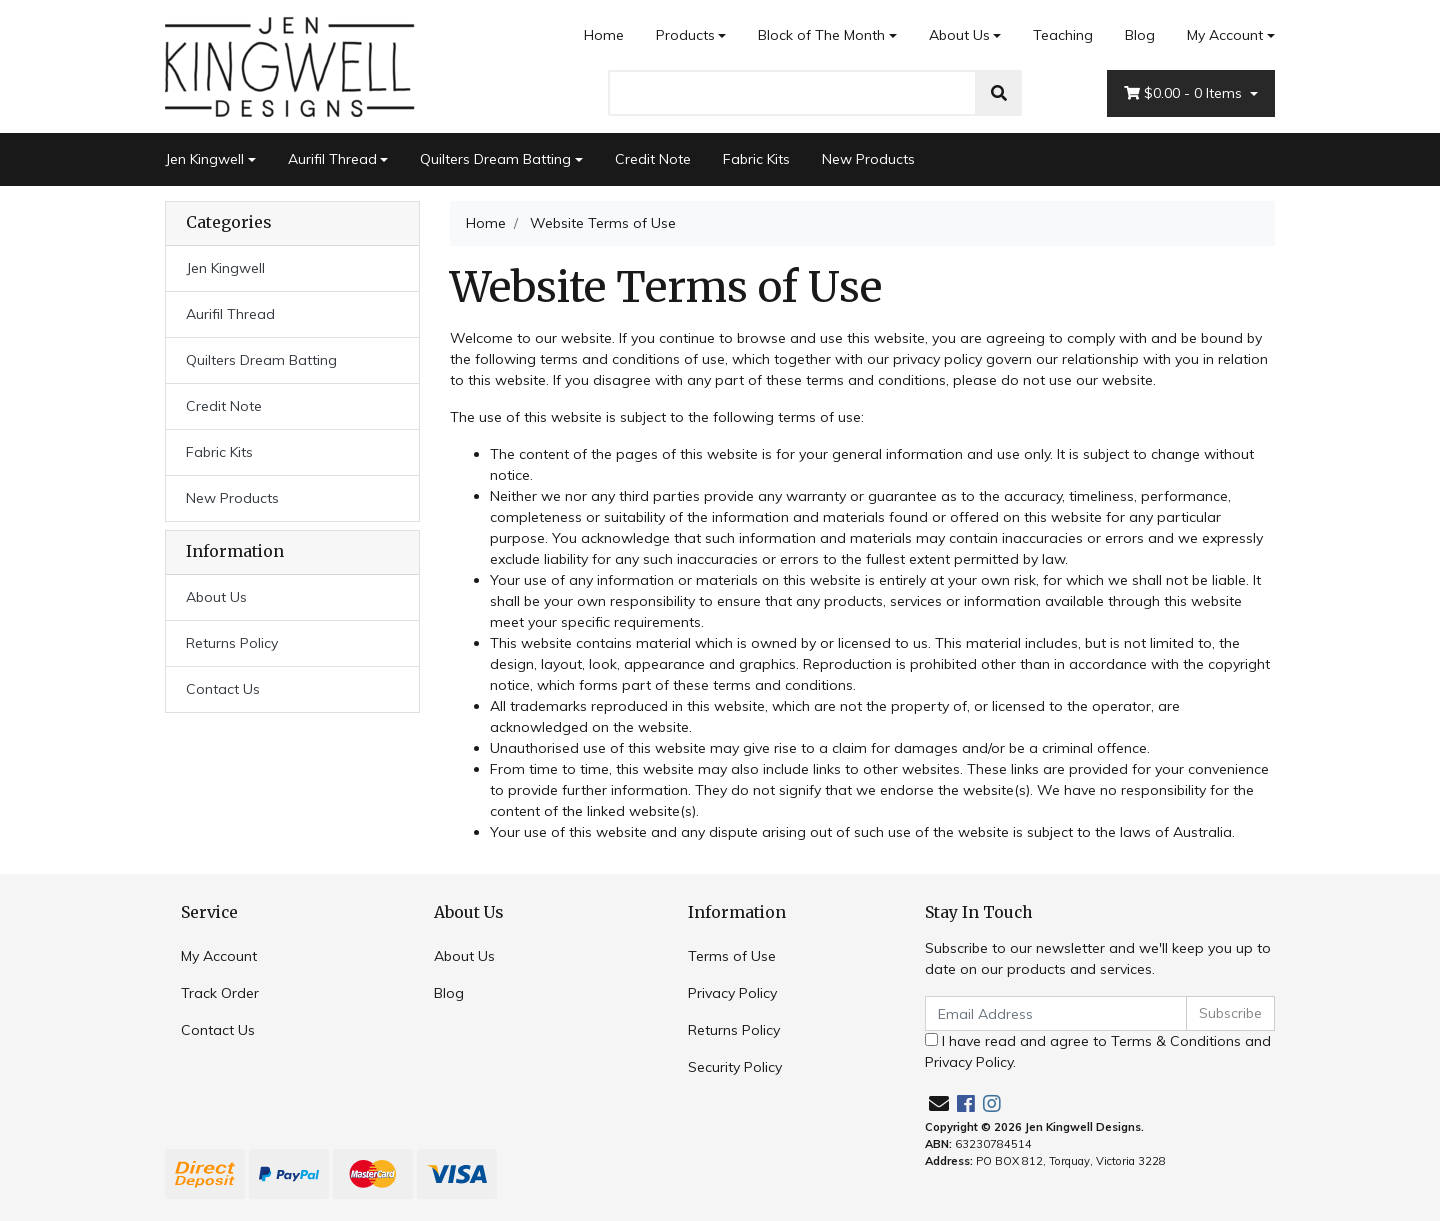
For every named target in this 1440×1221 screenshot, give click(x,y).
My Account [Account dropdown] (1225, 35)
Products (685, 35)
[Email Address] (1056, 1013)
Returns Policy (232, 643)
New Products (868, 159)
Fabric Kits (756, 159)
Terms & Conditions (1176, 1041)
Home (604, 35)
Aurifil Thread (332, 159)
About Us (959, 35)
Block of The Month (821, 35)
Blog (1140, 35)
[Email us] (939, 1103)
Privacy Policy (732, 993)
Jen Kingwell (204, 159)
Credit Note (653, 159)
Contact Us (223, 689)
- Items (1185, 93)
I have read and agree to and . (1098, 1051)
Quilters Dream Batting (495, 159)
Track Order (220, 993)
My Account (219, 956)
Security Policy (735, 1067)
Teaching (1063, 35)
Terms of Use (732, 956)
